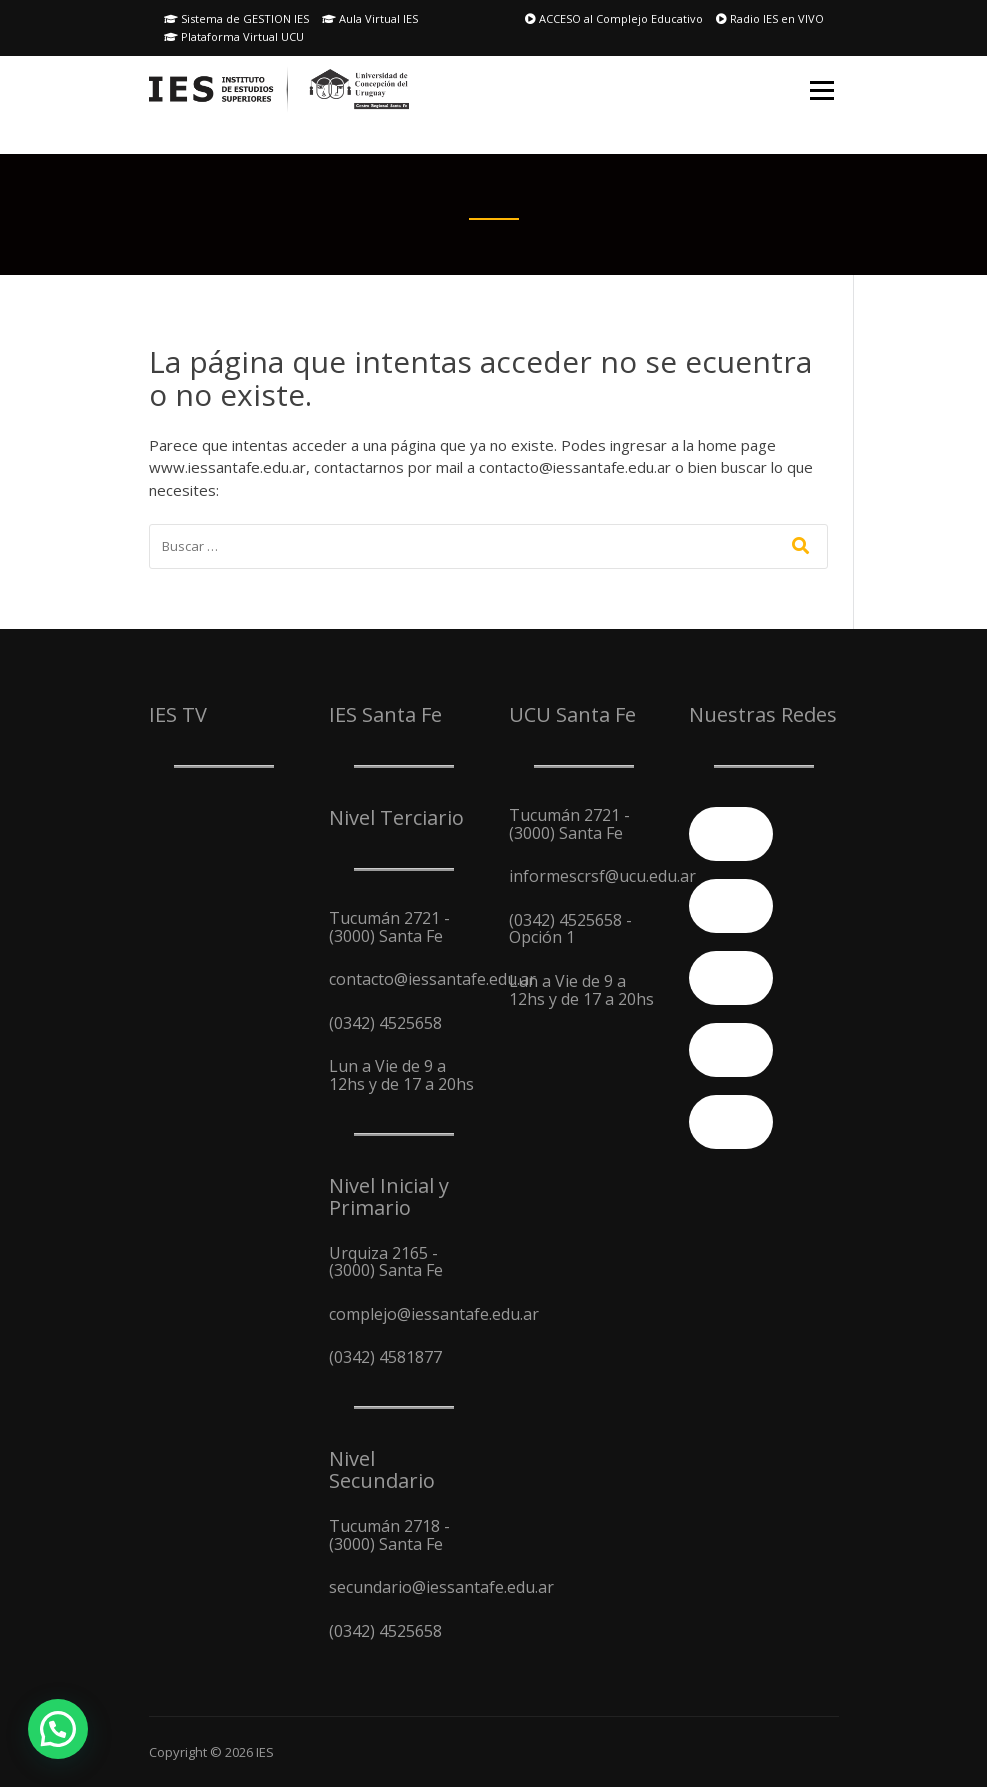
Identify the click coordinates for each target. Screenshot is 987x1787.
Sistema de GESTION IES (236, 18)
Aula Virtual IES (370, 18)
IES (265, 1752)
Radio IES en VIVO (770, 18)
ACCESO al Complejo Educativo (614, 18)
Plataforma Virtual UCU (234, 36)
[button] (58, 1729)
